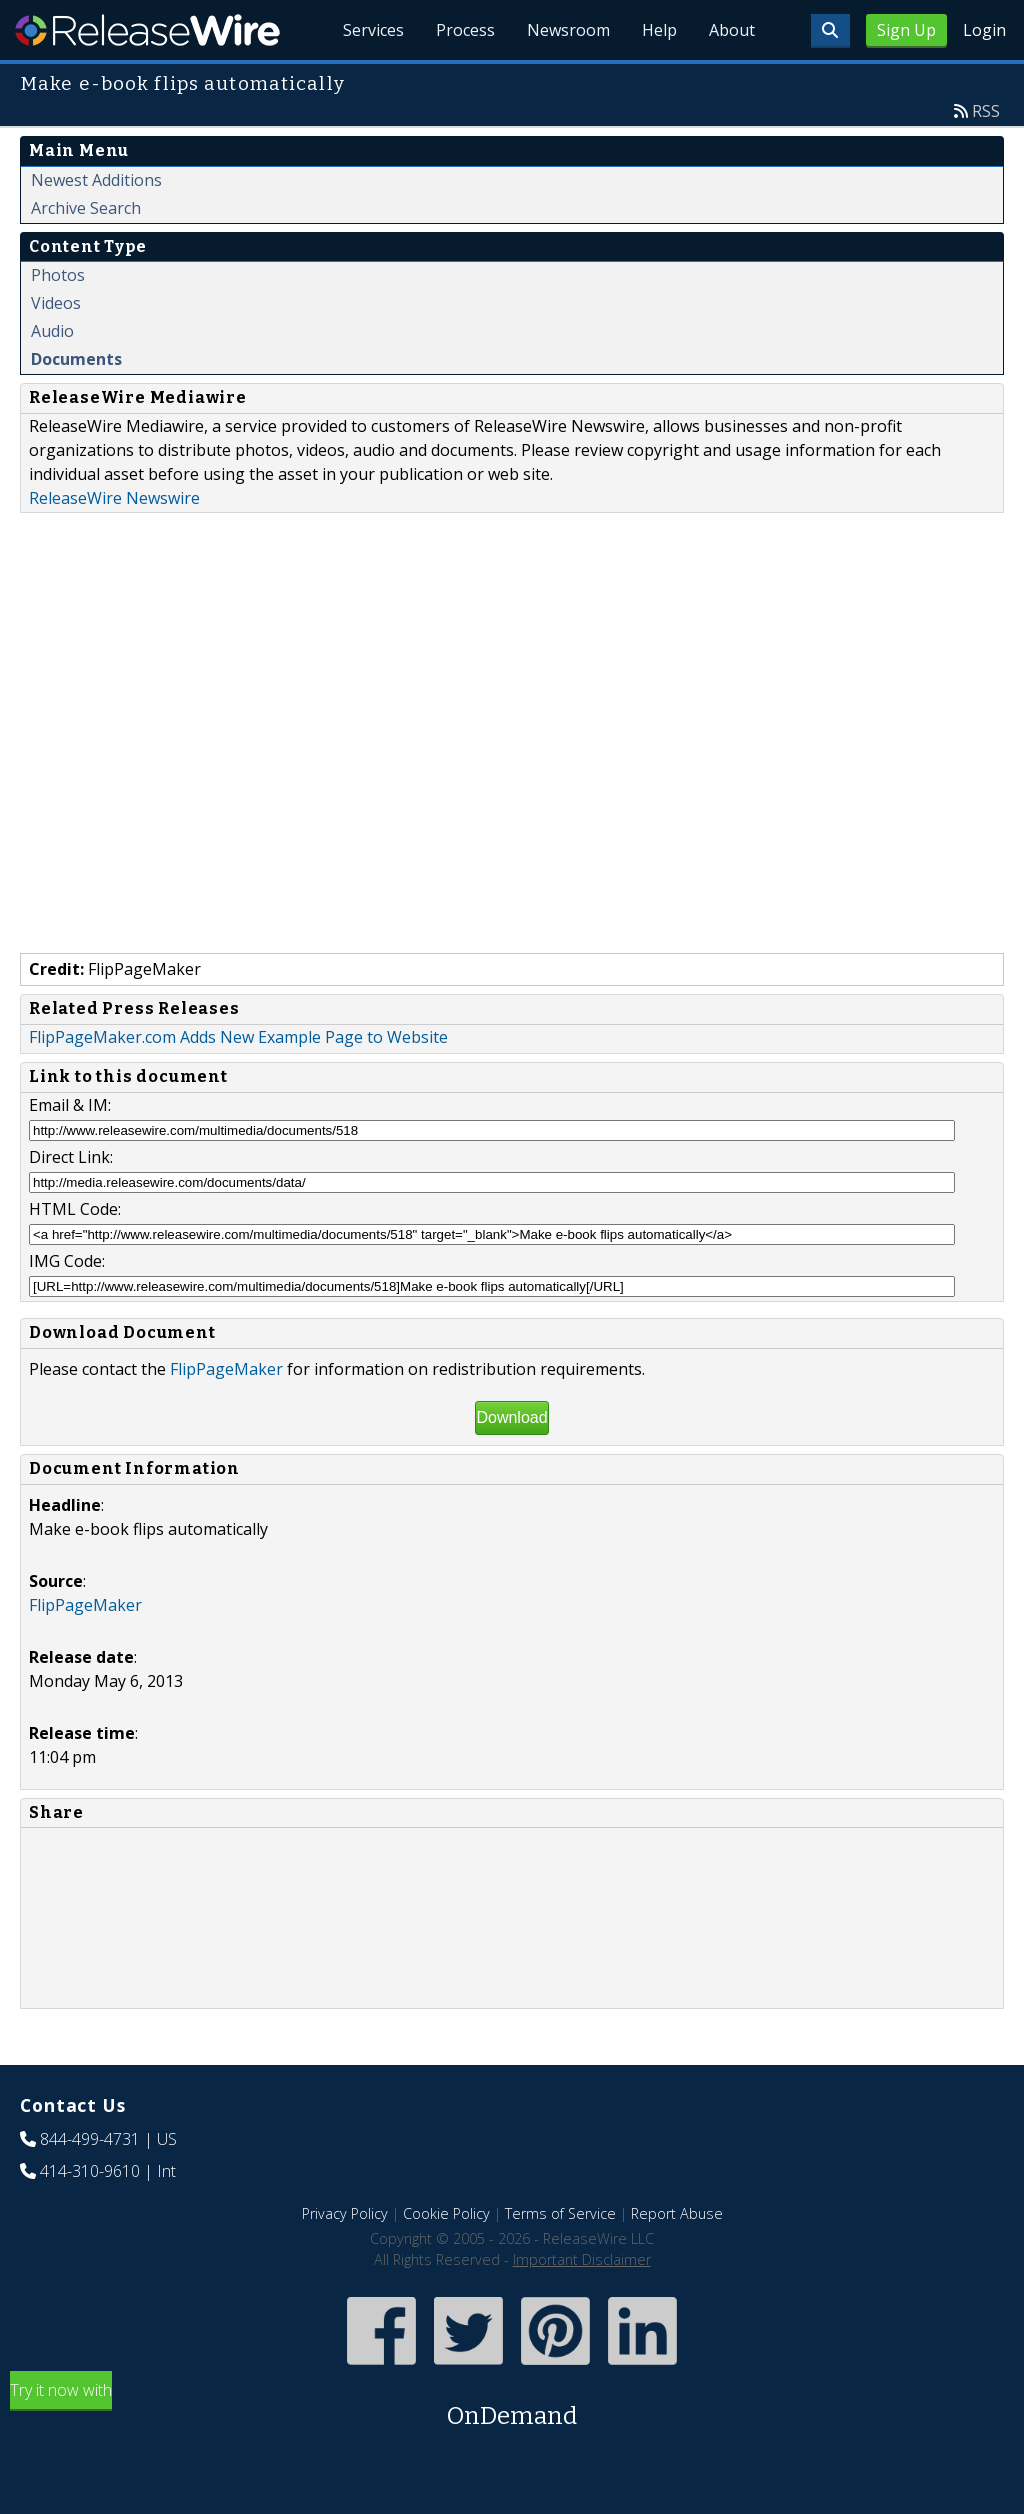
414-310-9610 (90, 2171)
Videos (56, 303)
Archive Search (86, 208)
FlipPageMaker (226, 1369)
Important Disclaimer (582, 2259)
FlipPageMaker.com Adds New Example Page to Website (238, 1037)
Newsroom (568, 30)
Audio (52, 331)
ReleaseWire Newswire (114, 498)
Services (373, 30)
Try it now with (512, 2406)
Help (659, 30)
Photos (58, 275)
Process (465, 30)
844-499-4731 (90, 2139)
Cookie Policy (446, 2213)
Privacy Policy (345, 2213)
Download (511, 1417)
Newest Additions (96, 180)
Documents (76, 359)
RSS (986, 111)
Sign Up (906, 30)
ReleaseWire (147, 30)
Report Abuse (677, 2213)
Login (984, 30)
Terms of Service (560, 2213)
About (732, 30)
